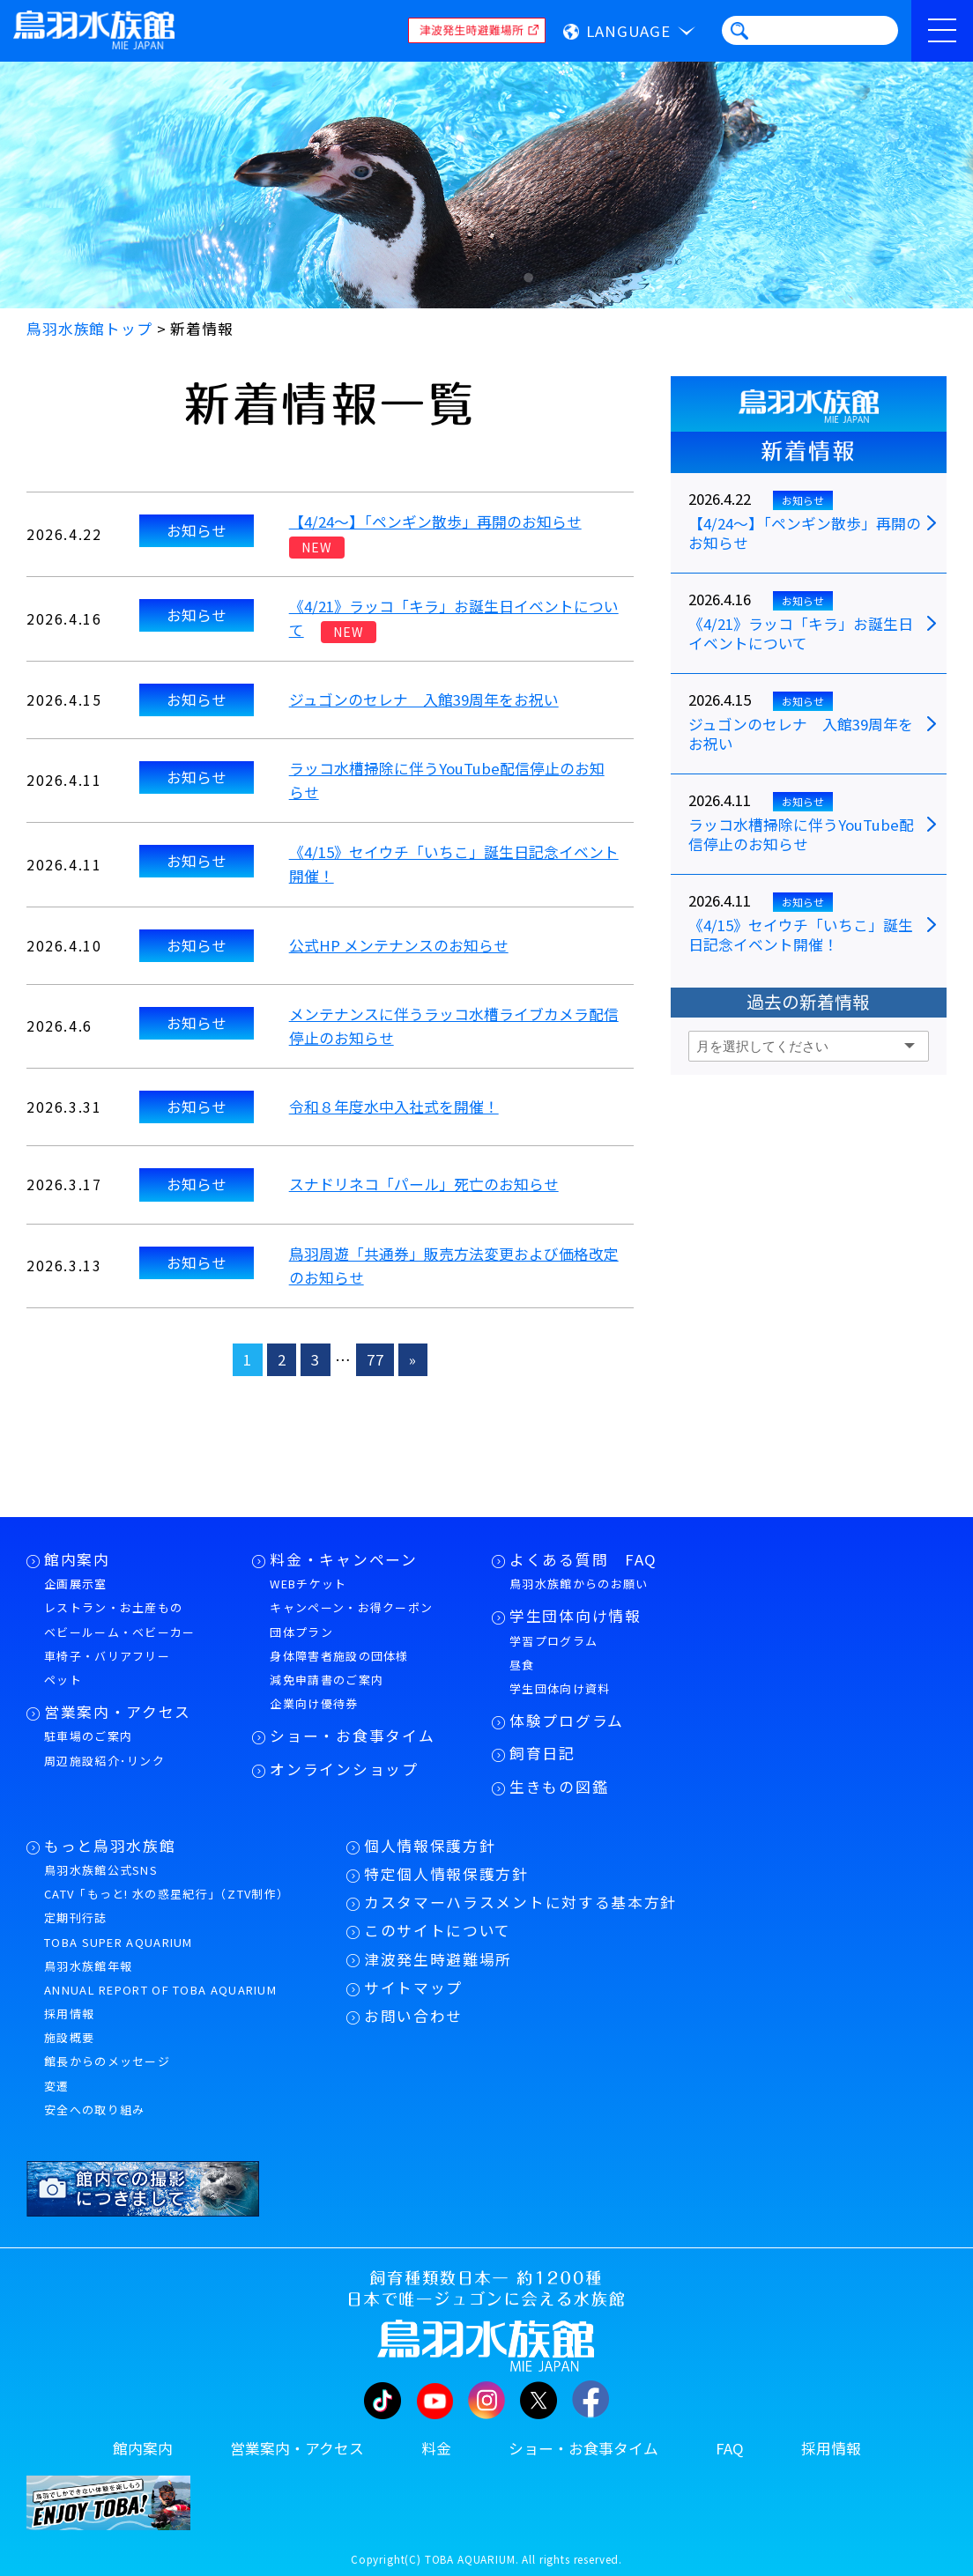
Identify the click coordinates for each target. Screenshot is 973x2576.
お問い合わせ (413, 2015)
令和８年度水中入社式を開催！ (394, 1106)
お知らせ (197, 530)
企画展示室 (76, 1583)
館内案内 (77, 1559)
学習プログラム (553, 1640)
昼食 (522, 1664)
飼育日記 (542, 1753)
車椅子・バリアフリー (107, 1655)
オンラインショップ (344, 1769)
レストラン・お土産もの (113, 1607)
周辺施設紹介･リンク (104, 1760)
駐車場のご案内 (88, 1736)
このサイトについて (437, 1930)
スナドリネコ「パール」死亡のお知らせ (424, 1184)
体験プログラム (566, 1720)
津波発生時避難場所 (438, 1959)
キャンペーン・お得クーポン (351, 1607)
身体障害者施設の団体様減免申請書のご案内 (339, 1667)
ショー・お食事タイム (352, 1735)
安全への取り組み (94, 2109)
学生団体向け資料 (559, 1688)
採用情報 (69, 2013)
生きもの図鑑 (558, 1786)
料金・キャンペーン (343, 1559)
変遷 (57, 2085)
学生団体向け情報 (575, 1615)
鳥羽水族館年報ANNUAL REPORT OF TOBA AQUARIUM (160, 1978)
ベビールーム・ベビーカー (120, 1632)
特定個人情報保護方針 (446, 1873)
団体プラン (301, 1632)
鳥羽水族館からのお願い (578, 1583)
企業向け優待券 (314, 1703)
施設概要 (69, 2037)
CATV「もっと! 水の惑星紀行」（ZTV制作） (166, 1893)
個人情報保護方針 (429, 1845)
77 (375, 1359)
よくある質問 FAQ (583, 1559)
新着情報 (808, 451)
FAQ (730, 2448)
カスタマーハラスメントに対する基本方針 (520, 1902)
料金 (436, 2448)
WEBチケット (308, 1583)
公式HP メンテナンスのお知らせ (399, 945)
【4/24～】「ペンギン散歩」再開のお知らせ (435, 521)
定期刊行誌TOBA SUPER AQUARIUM (118, 1929)
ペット (63, 1679)
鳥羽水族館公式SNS (101, 1870)
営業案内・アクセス (117, 1711)
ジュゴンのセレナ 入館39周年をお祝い (424, 699)
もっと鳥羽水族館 (109, 1845)
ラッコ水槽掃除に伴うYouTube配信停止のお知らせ (801, 835)
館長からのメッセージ (107, 2061)
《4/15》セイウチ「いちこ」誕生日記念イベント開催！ (800, 935)
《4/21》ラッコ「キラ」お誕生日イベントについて (800, 634)
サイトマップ (413, 1987)
